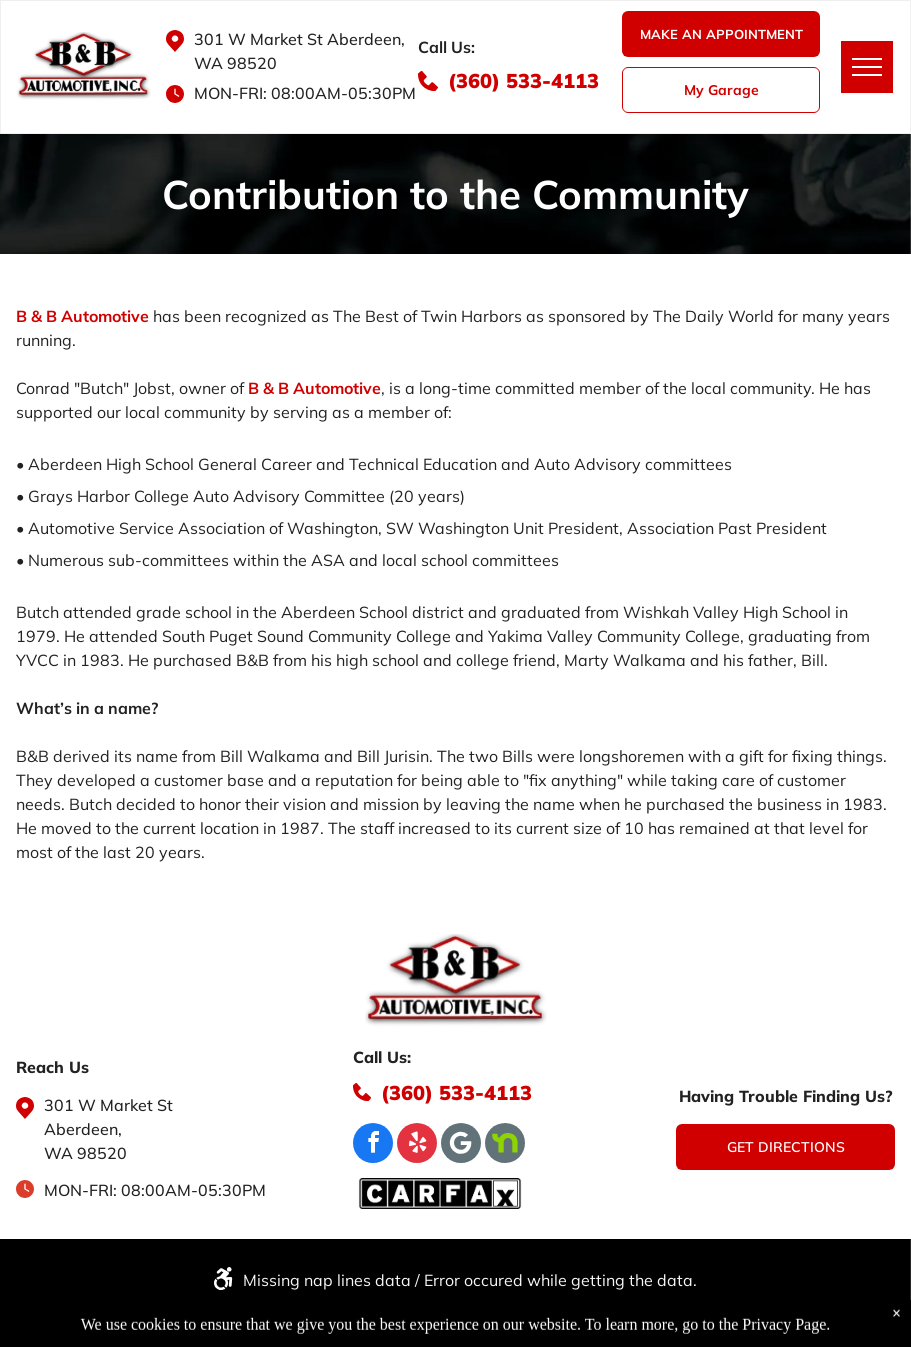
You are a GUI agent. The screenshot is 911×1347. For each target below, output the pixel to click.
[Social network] (505, 1145)
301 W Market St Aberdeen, (299, 39)
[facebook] (373, 1145)
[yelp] (417, 1145)
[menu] (867, 67)
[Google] (461, 1145)
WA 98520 (235, 63)
